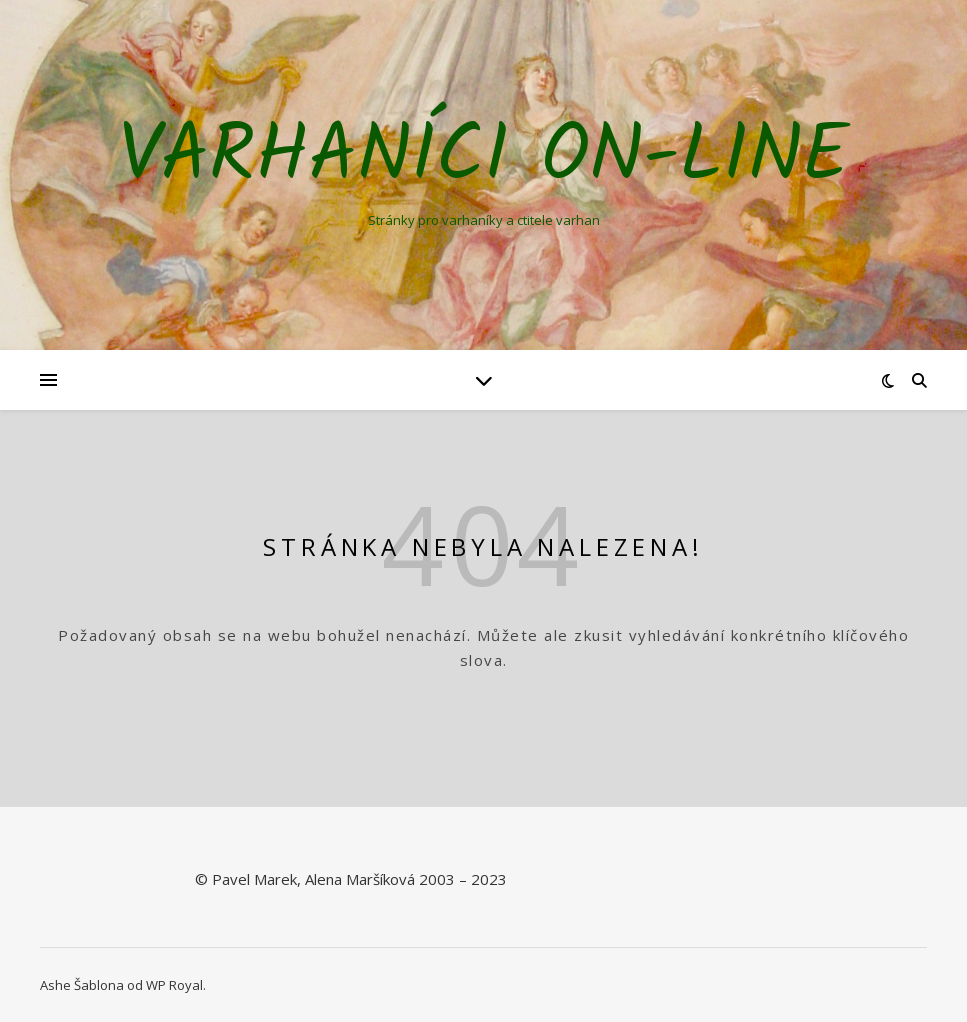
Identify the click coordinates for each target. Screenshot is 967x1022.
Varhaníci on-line (483, 158)
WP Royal (174, 985)
